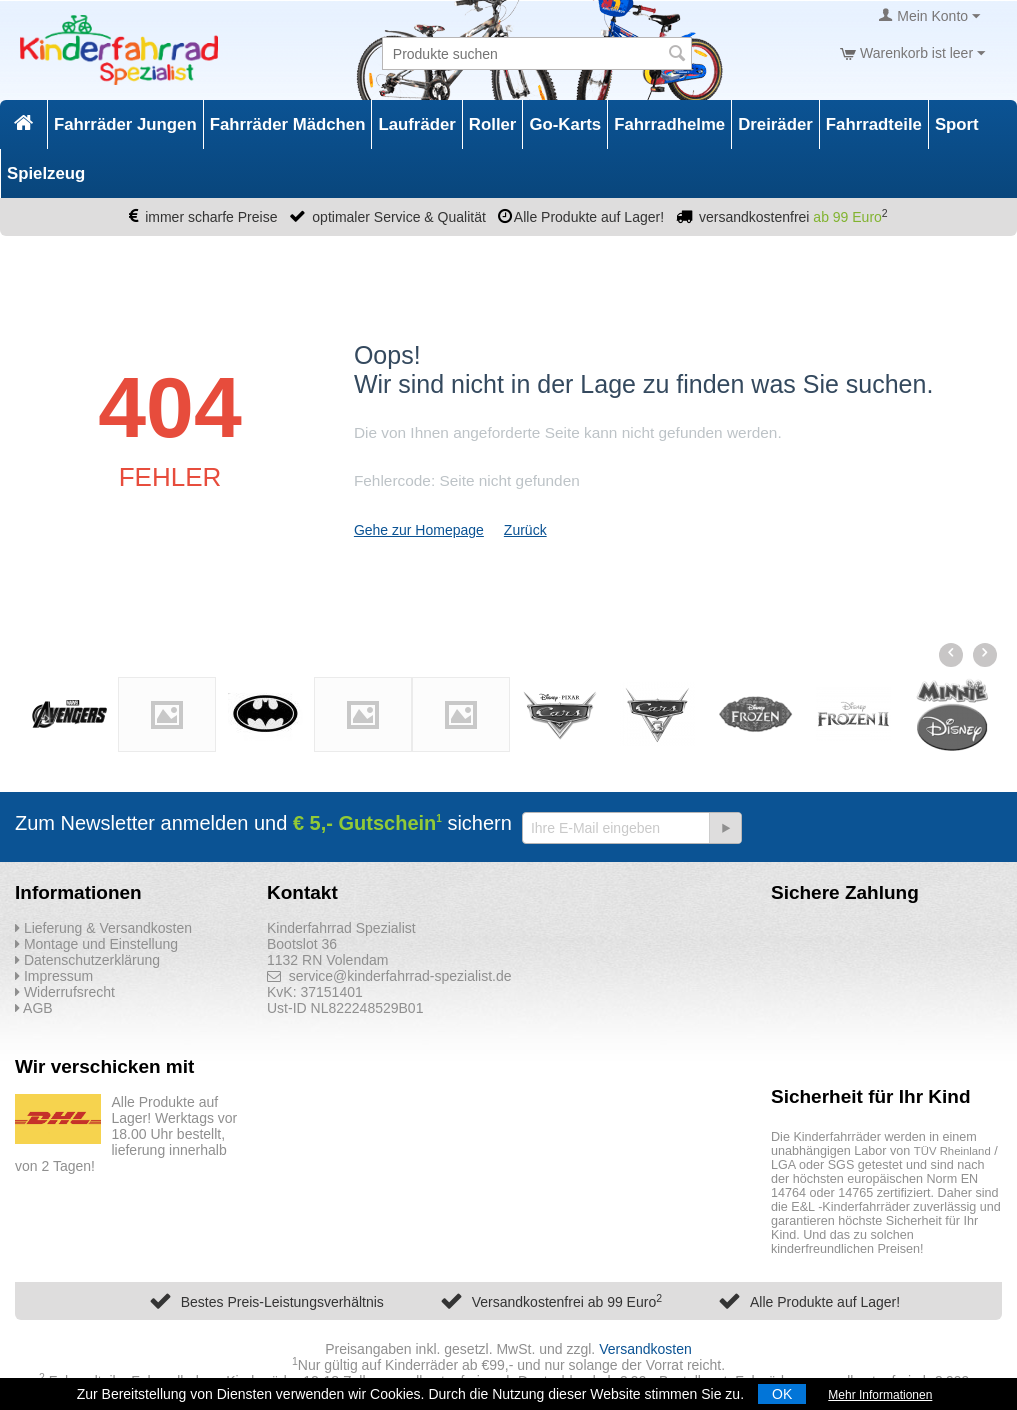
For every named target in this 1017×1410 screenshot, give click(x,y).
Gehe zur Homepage (419, 530)
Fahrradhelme (669, 124)
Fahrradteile (874, 124)
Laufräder (416, 124)
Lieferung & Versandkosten (103, 928)
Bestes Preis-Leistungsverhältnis (282, 1302)
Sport (957, 124)
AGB (34, 1008)
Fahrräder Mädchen (288, 124)
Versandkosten (645, 1349)
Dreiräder (775, 124)
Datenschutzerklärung (87, 960)
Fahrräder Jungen (125, 124)
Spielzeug (46, 173)
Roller (493, 124)
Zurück (525, 530)
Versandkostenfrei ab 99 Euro (567, 1302)
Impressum (54, 976)
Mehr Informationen (880, 1395)
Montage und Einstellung (96, 944)
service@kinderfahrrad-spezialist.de (389, 976)
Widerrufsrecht (65, 992)
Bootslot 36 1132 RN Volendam (327, 952)
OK (782, 1394)
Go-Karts (565, 124)
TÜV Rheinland (952, 1151)
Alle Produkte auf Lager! (825, 1302)
